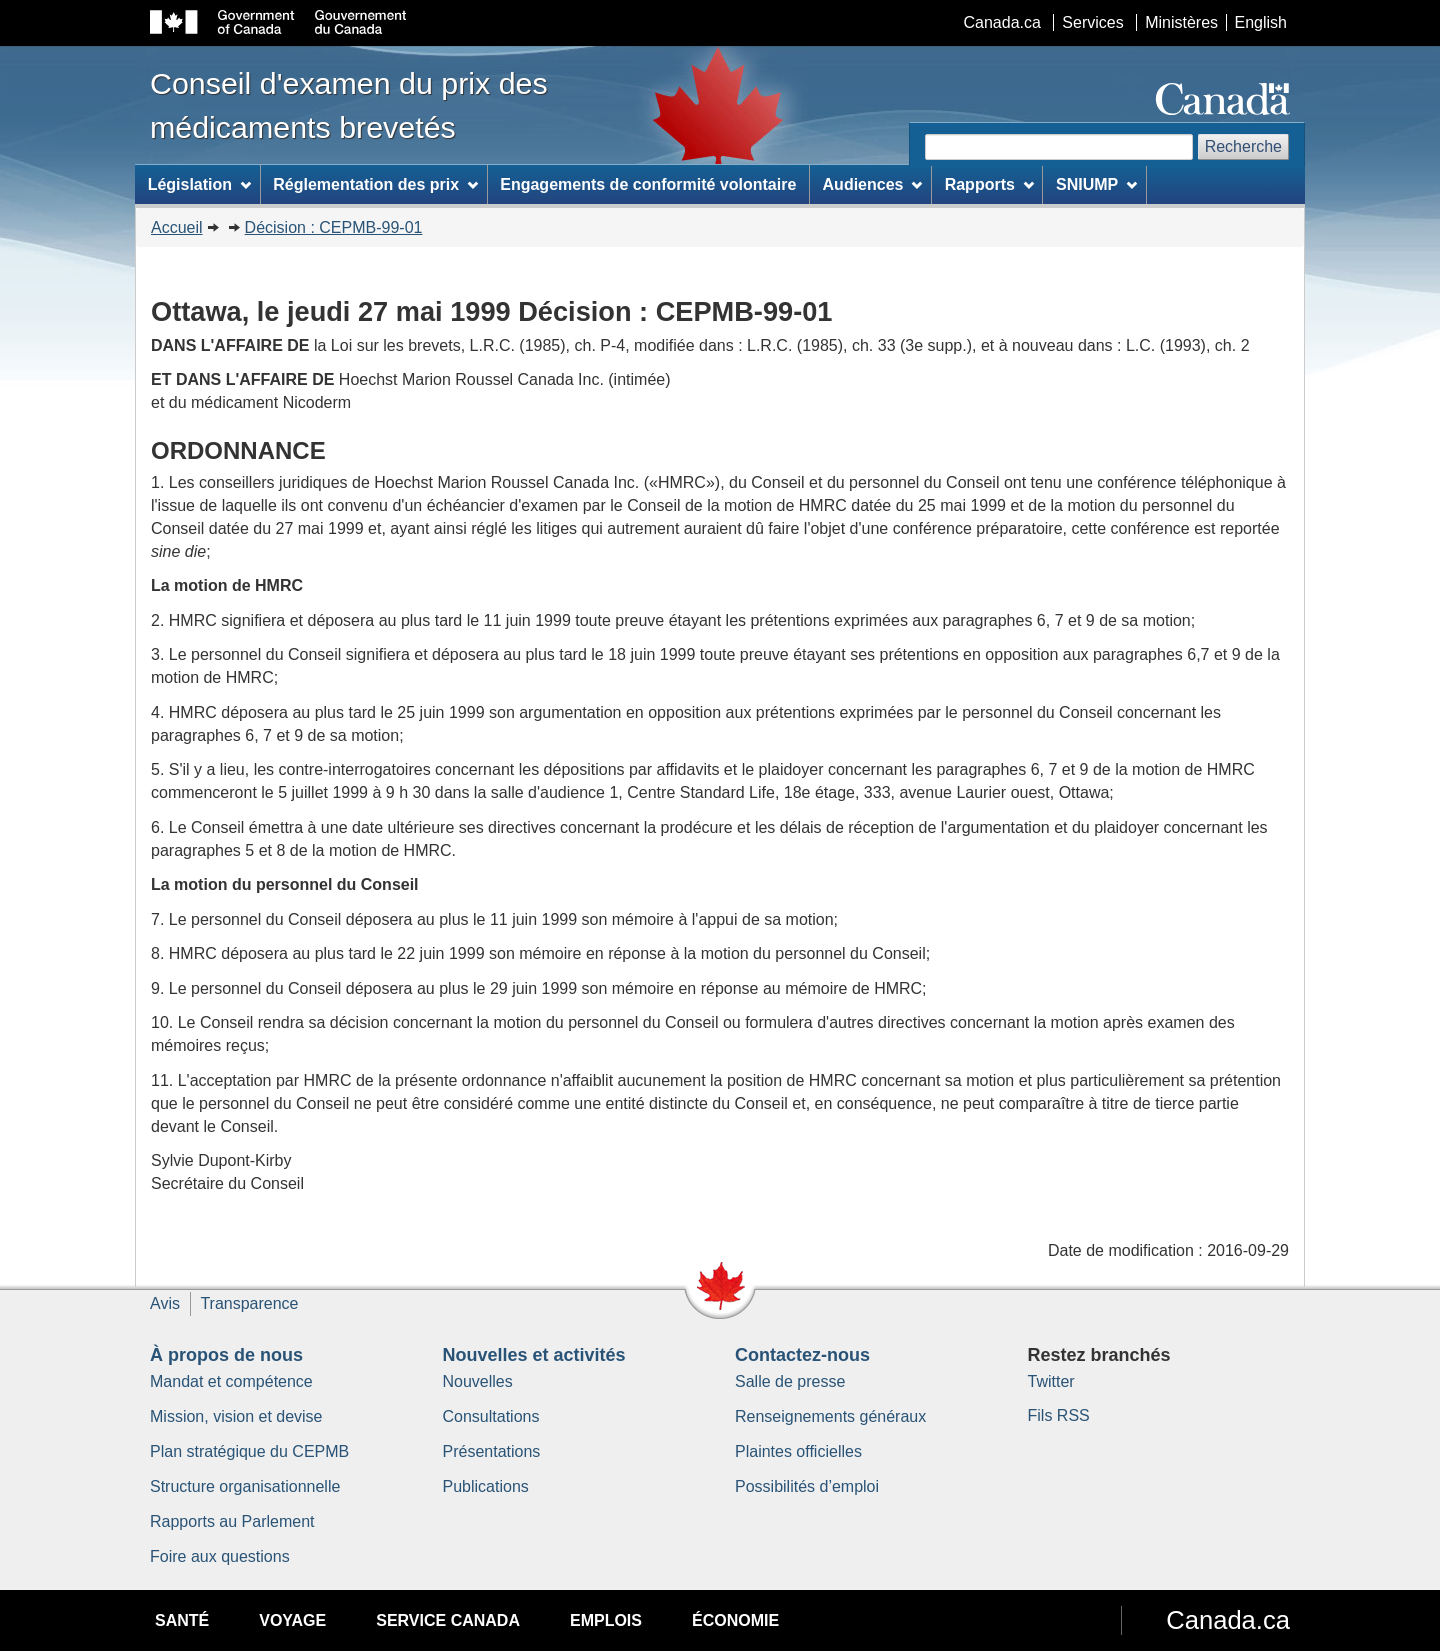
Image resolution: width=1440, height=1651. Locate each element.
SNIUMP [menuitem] (1096, 184)
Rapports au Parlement (232, 1521)
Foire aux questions (220, 1556)
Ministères (1181, 22)
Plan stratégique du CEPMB (249, 1451)
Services (1092, 22)
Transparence (249, 1303)
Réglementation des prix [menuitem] (375, 184)
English (1261, 22)
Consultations (491, 1416)
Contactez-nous (802, 1355)
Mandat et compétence (231, 1381)
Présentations (492, 1451)
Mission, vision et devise (236, 1416)
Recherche (1243, 146)
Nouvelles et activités (534, 1355)
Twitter (1051, 1381)
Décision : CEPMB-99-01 (334, 227)
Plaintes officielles (798, 1451)
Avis (165, 1303)
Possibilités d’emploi (807, 1486)
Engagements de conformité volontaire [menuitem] (648, 184)
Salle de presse (790, 1381)
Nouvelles (478, 1381)
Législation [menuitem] (199, 184)
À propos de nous (226, 1355)
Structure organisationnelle (245, 1486)
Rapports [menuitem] (989, 184)
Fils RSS (1059, 1415)
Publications (486, 1486)
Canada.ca (1002, 22)
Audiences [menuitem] (873, 184)
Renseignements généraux (830, 1416)
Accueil (177, 227)
